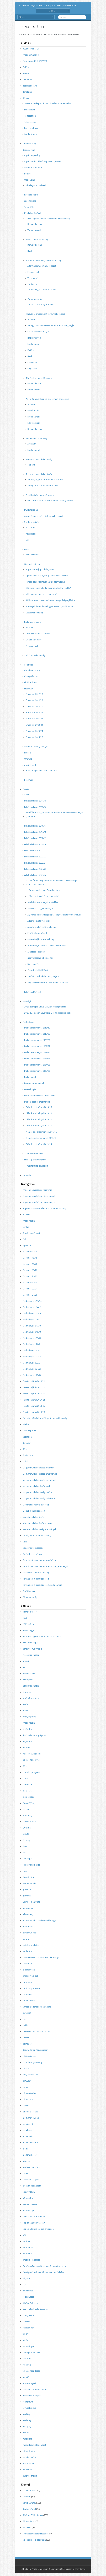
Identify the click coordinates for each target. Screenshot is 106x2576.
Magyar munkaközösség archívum (38, 1468)
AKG (24, 1667)
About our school (32, 670)
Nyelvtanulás (33, 964)
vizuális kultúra (29, 2457)
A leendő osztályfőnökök (38, 921)
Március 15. (28, 2124)
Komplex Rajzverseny (32, 2062)
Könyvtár (28, 174)
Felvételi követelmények (38, 331)
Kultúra (30, 350)
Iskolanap (27, 1963)
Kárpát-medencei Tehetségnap (37, 2007)
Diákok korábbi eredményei (37, 1102)
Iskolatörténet (30, 134)
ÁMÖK (25, 1704)
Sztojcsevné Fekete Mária (34, 2540)
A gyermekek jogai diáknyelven (40, 569)
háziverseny (28, 1914)
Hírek (29, 251)
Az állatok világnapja (32, 1754)
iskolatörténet (29, 1970)
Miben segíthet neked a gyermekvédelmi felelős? (48, 588)
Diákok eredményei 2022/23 (37, 1052)
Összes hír (27, 79)
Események (32, 362)
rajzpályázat (28, 2297)
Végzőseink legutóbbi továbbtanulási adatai (47, 982)
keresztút (27, 2013)
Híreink (26, 73)
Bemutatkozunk (34, 224)
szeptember (28, 2328)
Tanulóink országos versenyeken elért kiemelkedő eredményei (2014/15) (54, 814)
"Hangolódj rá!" (30, 1612)
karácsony (27, 1982)
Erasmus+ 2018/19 (34, 700)
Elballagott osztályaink (36, 185)
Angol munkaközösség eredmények (39, 1202)
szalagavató (28, 2315)
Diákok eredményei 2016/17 (39, 1119)
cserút (25, 1778)
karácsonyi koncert (31, 1988)
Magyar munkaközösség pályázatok (39, 1498)
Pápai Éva (27, 2527)
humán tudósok (30, 1933)
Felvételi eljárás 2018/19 (35, 838)
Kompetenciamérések (34, 1083)
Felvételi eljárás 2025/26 (35, 875)
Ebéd (25, 1239)
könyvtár (27, 2081)
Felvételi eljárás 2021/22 (35, 850)
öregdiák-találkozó (31, 2260)
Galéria (26, 67)
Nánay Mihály (29, 2192)
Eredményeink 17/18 (32, 1326)
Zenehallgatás (32, 554)
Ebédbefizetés (30, 682)
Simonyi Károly (29, 143)
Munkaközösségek (32, 213)
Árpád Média (29, 1221)
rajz (24, 2284)
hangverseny (28, 1908)
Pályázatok (32, 368)
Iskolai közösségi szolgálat (36, 746)
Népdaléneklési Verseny (34, 2223)
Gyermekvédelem (32, 564)
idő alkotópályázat (31, 1945)
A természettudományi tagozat (41, 266)
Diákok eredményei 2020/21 (37, 1040)
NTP (24, 2235)
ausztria (26, 1747)
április (25, 1710)
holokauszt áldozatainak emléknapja (39, 1920)
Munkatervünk (33, 423)
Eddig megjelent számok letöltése (41, 770)
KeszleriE (27, 2496)
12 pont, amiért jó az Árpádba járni (43, 890)
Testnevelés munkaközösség (39, 474)
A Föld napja (28, 1630)
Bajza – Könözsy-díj (32, 1760)
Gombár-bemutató (31, 1902)
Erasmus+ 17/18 (30, 1251)
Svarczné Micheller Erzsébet (35, 2309)
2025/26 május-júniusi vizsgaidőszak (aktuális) (45, 1007)
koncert (26, 2068)
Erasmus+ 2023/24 (34, 731)
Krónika (27, 753)
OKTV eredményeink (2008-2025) (39, 1095)
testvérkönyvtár (30, 2383)
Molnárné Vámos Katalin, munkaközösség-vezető (50, 500)
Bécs (25, 1766)
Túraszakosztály (34, 299)
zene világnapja (30, 2476)
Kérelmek (28, 780)
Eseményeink (33, 272)
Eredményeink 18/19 (32, 1332)
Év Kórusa (27, 1828)
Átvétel (27, 794)
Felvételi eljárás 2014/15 (35, 801)
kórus (25, 2087)
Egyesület (27, 1245)
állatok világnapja (31, 1686)
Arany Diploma (29, 1717)
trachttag (27, 2420)
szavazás (27, 2321)
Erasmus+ (28, 688)
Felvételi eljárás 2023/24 (35, 863)
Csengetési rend (31, 676)
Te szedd (27, 2358)
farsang (26, 1840)
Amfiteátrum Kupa (31, 1698)
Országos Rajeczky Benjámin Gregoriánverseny (44, 2266)
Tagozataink (30, 116)
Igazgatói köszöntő (36, 952)
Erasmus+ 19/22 (30, 1270)
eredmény (27, 1815)
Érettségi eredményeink (35, 1159)
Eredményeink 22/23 (32, 1356)
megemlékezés (30, 2155)
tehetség (27, 2365)
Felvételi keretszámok (37, 933)
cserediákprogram (31, 1772)
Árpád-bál (27, 1729)
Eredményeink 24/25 (32, 1369)
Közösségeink (29, 150)
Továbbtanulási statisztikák (36, 1166)
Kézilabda (30, 527)
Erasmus (26, 1809)
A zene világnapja (31, 1655)
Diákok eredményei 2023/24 (37, 1058)
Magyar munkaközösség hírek (36, 1486)
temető (26, 2377)
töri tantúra (28, 2402)
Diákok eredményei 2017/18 (39, 1125)
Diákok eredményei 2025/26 (37, 1071)
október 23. (28, 2247)
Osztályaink (29, 180)
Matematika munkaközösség (39, 459)
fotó (25, 1871)
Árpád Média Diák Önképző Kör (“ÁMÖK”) (43, 161)
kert (24, 2019)
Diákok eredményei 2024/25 (37, 1065)
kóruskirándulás (30, 2093)
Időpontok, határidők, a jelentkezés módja (46, 945)
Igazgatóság (30, 201)
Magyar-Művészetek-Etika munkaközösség (45, 314)
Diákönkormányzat (33, 622)
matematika (28, 2136)
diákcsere (27, 1791)
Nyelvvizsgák (30, 1089)
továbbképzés (29, 2408)
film (24, 1852)
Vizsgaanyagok (34, 230)
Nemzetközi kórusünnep (34, 2216)
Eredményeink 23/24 (32, 1363)
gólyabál (27, 1889)
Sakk (28, 540)
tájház (25, 2340)
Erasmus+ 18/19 (30, 1258)
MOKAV (26, 2173)
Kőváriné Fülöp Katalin (33, 2515)
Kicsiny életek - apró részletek (36, 2031)
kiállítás (26, 2025)
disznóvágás (28, 1797)
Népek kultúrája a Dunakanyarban (38, 2229)
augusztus (27, 1741)
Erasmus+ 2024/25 (34, 737)
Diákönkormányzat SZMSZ (38, 633)
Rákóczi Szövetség (31, 2303)
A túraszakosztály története (41, 304)
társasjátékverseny (31, 2352)
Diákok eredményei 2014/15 (39, 1107)
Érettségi (27, 1001)
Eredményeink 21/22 (32, 1350)
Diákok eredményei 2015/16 (39, 1113)
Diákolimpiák (30, 1077)
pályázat (26, 2278)
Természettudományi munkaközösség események (46, 1566)
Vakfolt (26, 2432)
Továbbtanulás (29, 1591)
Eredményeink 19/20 (32, 1338)
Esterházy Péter (30, 1821)
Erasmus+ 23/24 (30, 1289)
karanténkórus (29, 2000)
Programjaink (32, 646)
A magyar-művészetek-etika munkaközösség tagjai (50, 325)
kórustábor (28, 2099)
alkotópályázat (29, 1679)
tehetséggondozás (31, 2371)
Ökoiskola (32, 284)
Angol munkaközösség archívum (38, 1190)
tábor (25, 2334)
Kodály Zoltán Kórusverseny (35, 2050)
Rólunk (26, 98)
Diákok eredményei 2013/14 (39, 1144)
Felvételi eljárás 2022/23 (35, 856)
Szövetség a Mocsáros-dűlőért (43, 289)
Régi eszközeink (30, 86)
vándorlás (27, 2439)
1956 (25, 1618)
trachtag (26, 2414)
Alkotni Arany (29, 1673)
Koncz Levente (29, 2503)
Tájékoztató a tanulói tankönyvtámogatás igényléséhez (51, 600)
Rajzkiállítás (28, 2290)
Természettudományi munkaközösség (43, 260)
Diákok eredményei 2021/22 (37, 1046)
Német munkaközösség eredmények (39, 1529)
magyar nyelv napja (32, 2118)
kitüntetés (27, 2044)
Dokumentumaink (34, 640)
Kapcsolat (27, 1175)
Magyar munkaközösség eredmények (40, 1474)
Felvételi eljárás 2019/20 (35, 844)
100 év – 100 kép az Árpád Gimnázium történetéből (47, 103)
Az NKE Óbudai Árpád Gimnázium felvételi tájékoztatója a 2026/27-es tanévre (52, 882)
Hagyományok (34, 338)
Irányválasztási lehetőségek (40, 958)
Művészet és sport (31, 2179)
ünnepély (27, 2426)
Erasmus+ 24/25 (30, 1295)
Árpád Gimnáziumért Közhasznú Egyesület (43, 516)
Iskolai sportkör (31, 522)
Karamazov (28, 1994)
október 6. (27, 2253)
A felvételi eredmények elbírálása (42, 902)
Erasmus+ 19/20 (30, 1264)
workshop (27, 2469)
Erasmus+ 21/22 (30, 1276)
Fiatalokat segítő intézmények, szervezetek (45, 582)
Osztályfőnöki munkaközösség (40, 495)
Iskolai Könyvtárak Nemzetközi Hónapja (41, 1957)
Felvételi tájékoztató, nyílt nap (40, 939)
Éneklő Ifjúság (29, 1803)
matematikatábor (31, 2142)
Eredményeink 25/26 (32, 1375)
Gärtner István (29, 1883)
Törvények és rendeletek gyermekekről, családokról (49, 606)
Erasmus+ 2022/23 (34, 725)
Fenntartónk (29, 109)
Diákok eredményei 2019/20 (37, 1034)
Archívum (31, 319)
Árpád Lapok (30, 765)
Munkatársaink (31, 510)
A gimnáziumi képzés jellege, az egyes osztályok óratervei (54, 915)
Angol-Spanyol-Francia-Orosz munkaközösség (47, 399)
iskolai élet (27, 1951)
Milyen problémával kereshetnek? (41, 594)
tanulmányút (28, 2346)
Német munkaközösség (37, 438)
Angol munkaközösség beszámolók (39, 1196)
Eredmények (33, 344)
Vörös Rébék (28, 2463)
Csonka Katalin (29, 2490)
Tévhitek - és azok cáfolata (35, 2389)
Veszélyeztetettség (34, 613)
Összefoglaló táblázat (37, 970)
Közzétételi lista (31, 128)
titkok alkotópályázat (32, 2395)
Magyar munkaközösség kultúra (37, 1492)
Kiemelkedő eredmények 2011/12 (41, 1132)
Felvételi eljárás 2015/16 (35, 807)
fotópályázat (28, 1877)
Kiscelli (26, 2037)
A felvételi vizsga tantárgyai (40, 908)
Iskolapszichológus (33, 167)
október (26, 2241)
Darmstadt (27, 1784)
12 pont (29, 627)
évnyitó (26, 1834)
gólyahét (27, 1895)
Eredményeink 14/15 (32, 1307)
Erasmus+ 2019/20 (34, 706)
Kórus (27, 549)
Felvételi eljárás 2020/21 (34, 1381)
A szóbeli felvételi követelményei (42, 927)
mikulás (26, 2161)
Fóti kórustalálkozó (31, 1865)
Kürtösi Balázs (29, 2521)
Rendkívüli (27, 92)
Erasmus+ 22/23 (30, 1282)
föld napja (27, 1858)
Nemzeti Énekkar (30, 2204)
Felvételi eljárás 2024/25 (35, 869)
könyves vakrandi (30, 2074)
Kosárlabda (31, 534)
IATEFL (26, 1939)
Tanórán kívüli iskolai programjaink (43, 976)
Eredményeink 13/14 (32, 1301)
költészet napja (30, 2056)
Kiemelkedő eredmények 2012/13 (41, 1138)
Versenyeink (32, 278)
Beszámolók (33, 410)
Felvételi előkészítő (32, 992)
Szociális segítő (31, 195)
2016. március (29, 1624)
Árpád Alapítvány (32, 155)
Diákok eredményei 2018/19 (37, 1028)
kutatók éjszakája (30, 2112)
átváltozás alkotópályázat (34, 1735)
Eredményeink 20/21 (32, 1344)
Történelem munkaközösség (39, 378)
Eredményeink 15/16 (32, 1313)
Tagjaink (31, 465)
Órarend (28, 759)
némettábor (28, 2198)
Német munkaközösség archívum (38, 1523)
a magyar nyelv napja (32, 1649)
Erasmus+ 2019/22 (34, 712)
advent (26, 1661)
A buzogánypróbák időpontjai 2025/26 (45, 479)
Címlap (26, 1227)
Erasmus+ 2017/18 (34, 694)
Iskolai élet (28, 665)
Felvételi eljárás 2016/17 (35, 826)
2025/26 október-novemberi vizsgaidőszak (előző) (47, 1013)
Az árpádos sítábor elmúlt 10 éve (42, 485)
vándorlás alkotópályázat (34, 2445)
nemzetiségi (28, 2210)
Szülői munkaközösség (34, 655)
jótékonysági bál (30, 1976)
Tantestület (29, 207)
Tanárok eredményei (33, 1153)
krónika (26, 2105)
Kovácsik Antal (29, 2509)
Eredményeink (33, 389)
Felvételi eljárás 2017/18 (35, 832)
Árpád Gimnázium (31, 55)
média (25, 2149)
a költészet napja (30, 1642)
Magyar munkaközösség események (39, 1480)
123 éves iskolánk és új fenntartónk (43, 896)
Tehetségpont (30, 122)
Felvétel (26, 789)
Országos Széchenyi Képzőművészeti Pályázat (44, 2272)
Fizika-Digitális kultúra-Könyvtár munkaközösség (48, 218)
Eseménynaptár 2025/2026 (35, 61)
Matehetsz (27, 2130)
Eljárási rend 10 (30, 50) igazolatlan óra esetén (47, 575)
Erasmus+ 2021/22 (34, 718)
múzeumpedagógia (32, 2186)
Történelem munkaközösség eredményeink (42, 1585)
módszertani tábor (31, 2167)
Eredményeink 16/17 (32, 1319)
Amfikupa (27, 1692)
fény (25, 1846)
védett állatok (29, 2451)
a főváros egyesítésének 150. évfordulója (42, 1636)
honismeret (28, 1926)
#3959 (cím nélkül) (31, 49)
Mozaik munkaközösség (37, 239)
